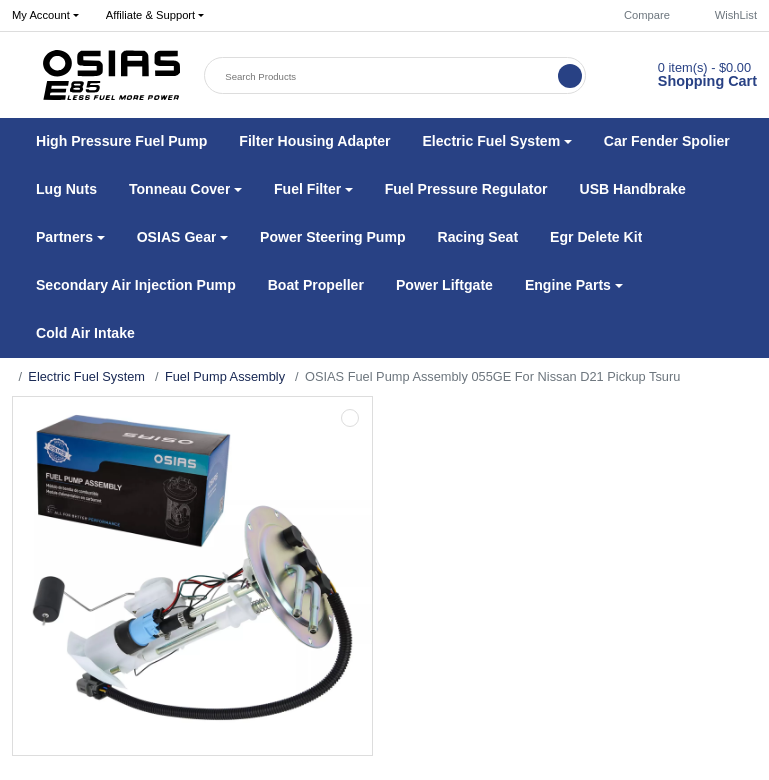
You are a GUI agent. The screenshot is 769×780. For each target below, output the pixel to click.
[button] (154, 16)
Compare (637, 15)
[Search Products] (383, 75)
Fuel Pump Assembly (225, 376)
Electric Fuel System (86, 376)
